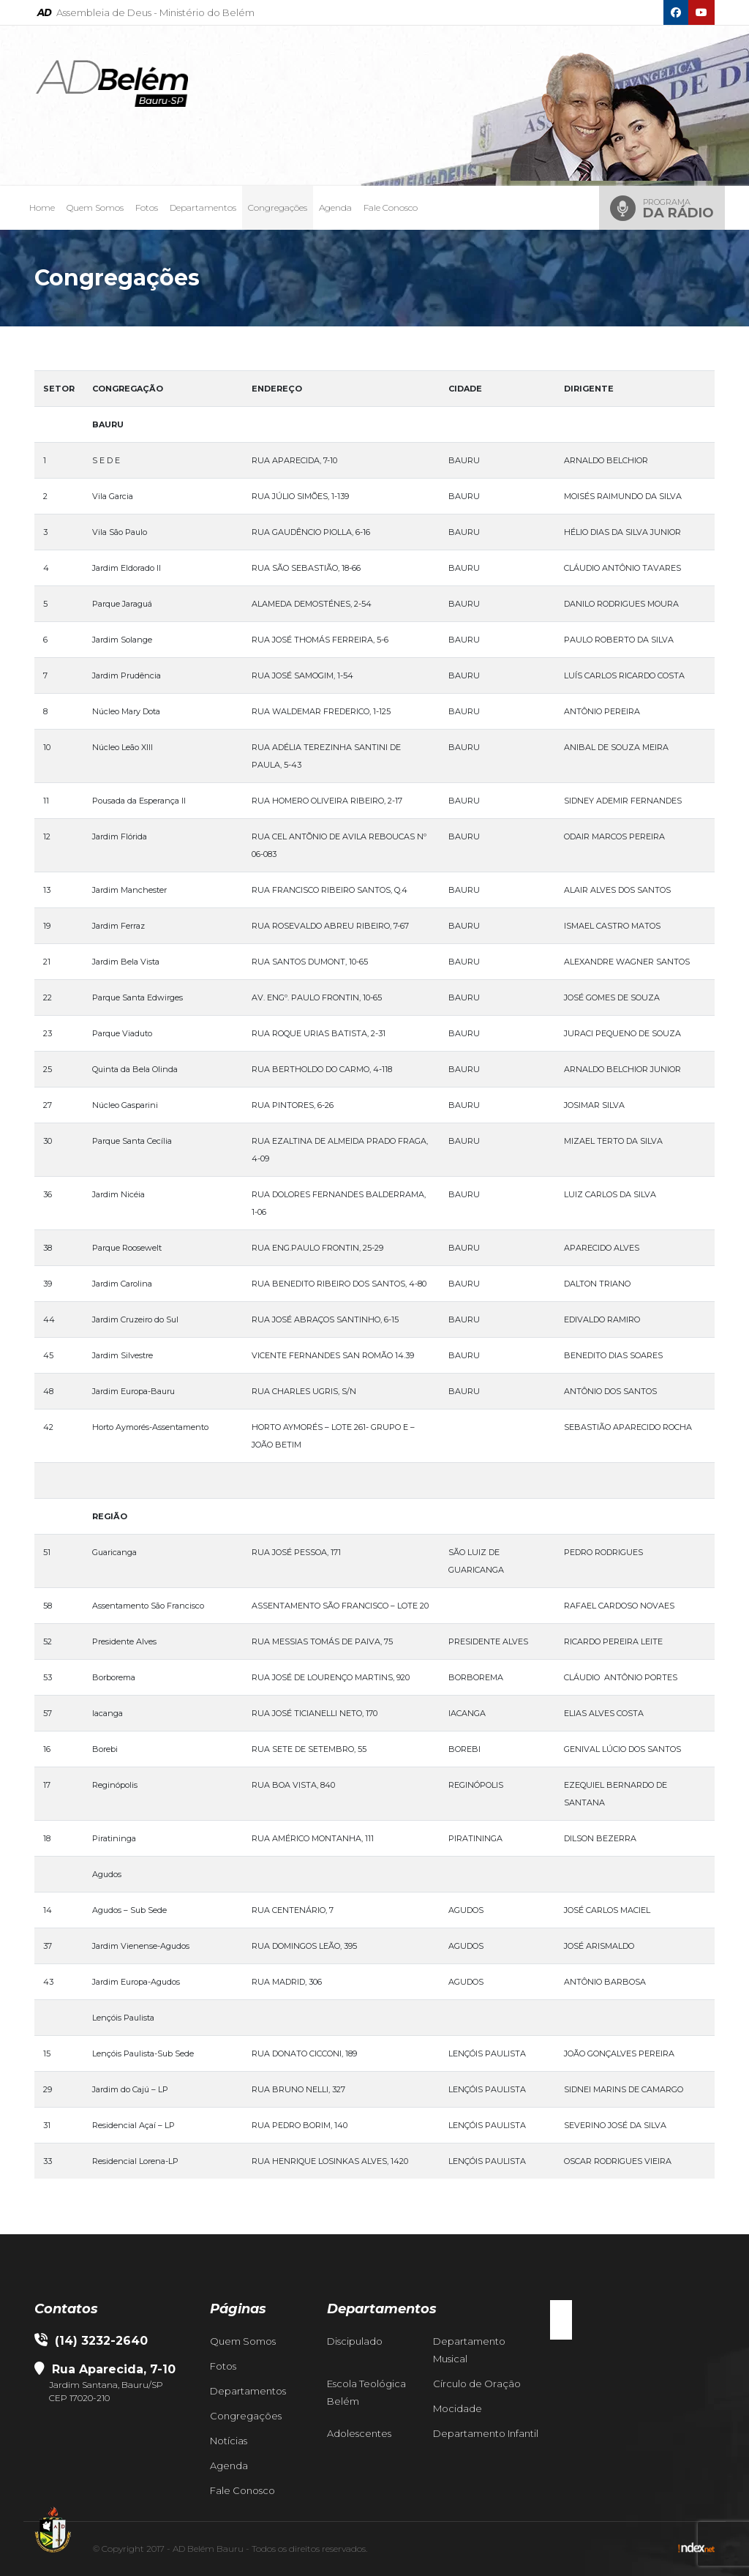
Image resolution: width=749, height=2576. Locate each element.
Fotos (146, 207)
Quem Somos (95, 207)
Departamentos (203, 207)
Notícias (228, 2440)
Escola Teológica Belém (366, 2392)
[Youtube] (701, 12)
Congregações (277, 207)
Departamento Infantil (485, 2433)
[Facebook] (675, 12)
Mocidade (457, 2408)
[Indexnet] (696, 2549)
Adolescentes (359, 2433)
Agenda (335, 207)
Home (42, 207)
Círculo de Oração (477, 2383)
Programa (678, 209)
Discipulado (355, 2341)
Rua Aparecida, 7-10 (112, 2369)
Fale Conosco (391, 207)
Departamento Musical (469, 2350)
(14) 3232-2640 (91, 2341)
